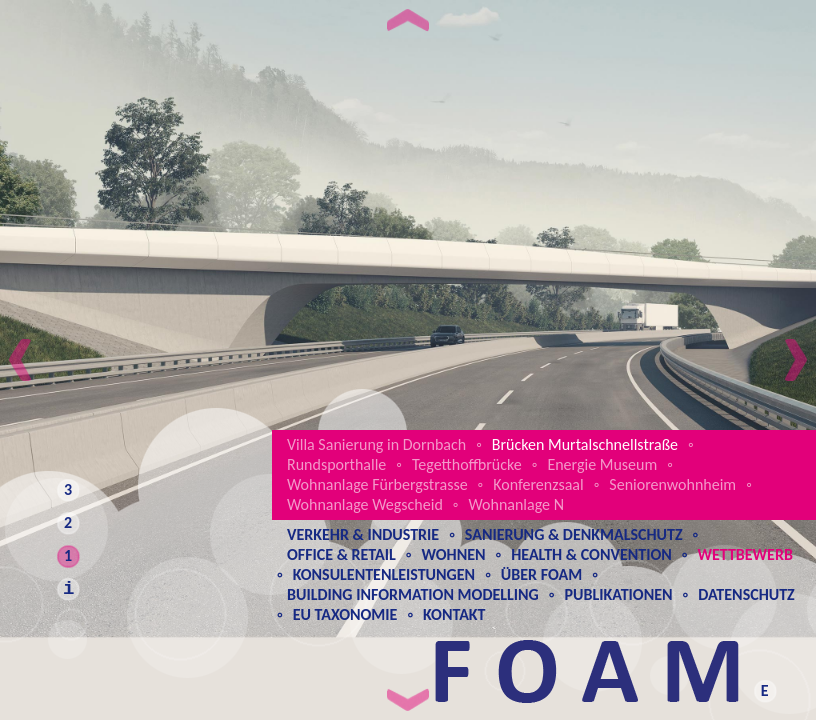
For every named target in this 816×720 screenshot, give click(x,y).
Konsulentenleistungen (384, 574)
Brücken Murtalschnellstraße (585, 444)
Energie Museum (602, 464)
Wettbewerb (744, 554)
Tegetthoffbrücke (467, 464)
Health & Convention (591, 554)
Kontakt (454, 614)
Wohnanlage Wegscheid (365, 504)
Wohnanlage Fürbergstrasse (377, 484)
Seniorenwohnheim (672, 484)
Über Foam (541, 574)
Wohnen (453, 554)
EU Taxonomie (345, 614)
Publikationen (618, 594)
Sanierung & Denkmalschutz (574, 534)
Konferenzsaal (538, 484)
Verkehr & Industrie (363, 534)
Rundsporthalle (336, 464)
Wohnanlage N (516, 504)
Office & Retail (341, 554)
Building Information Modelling (413, 594)
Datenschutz (746, 594)
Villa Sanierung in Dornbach (376, 444)
